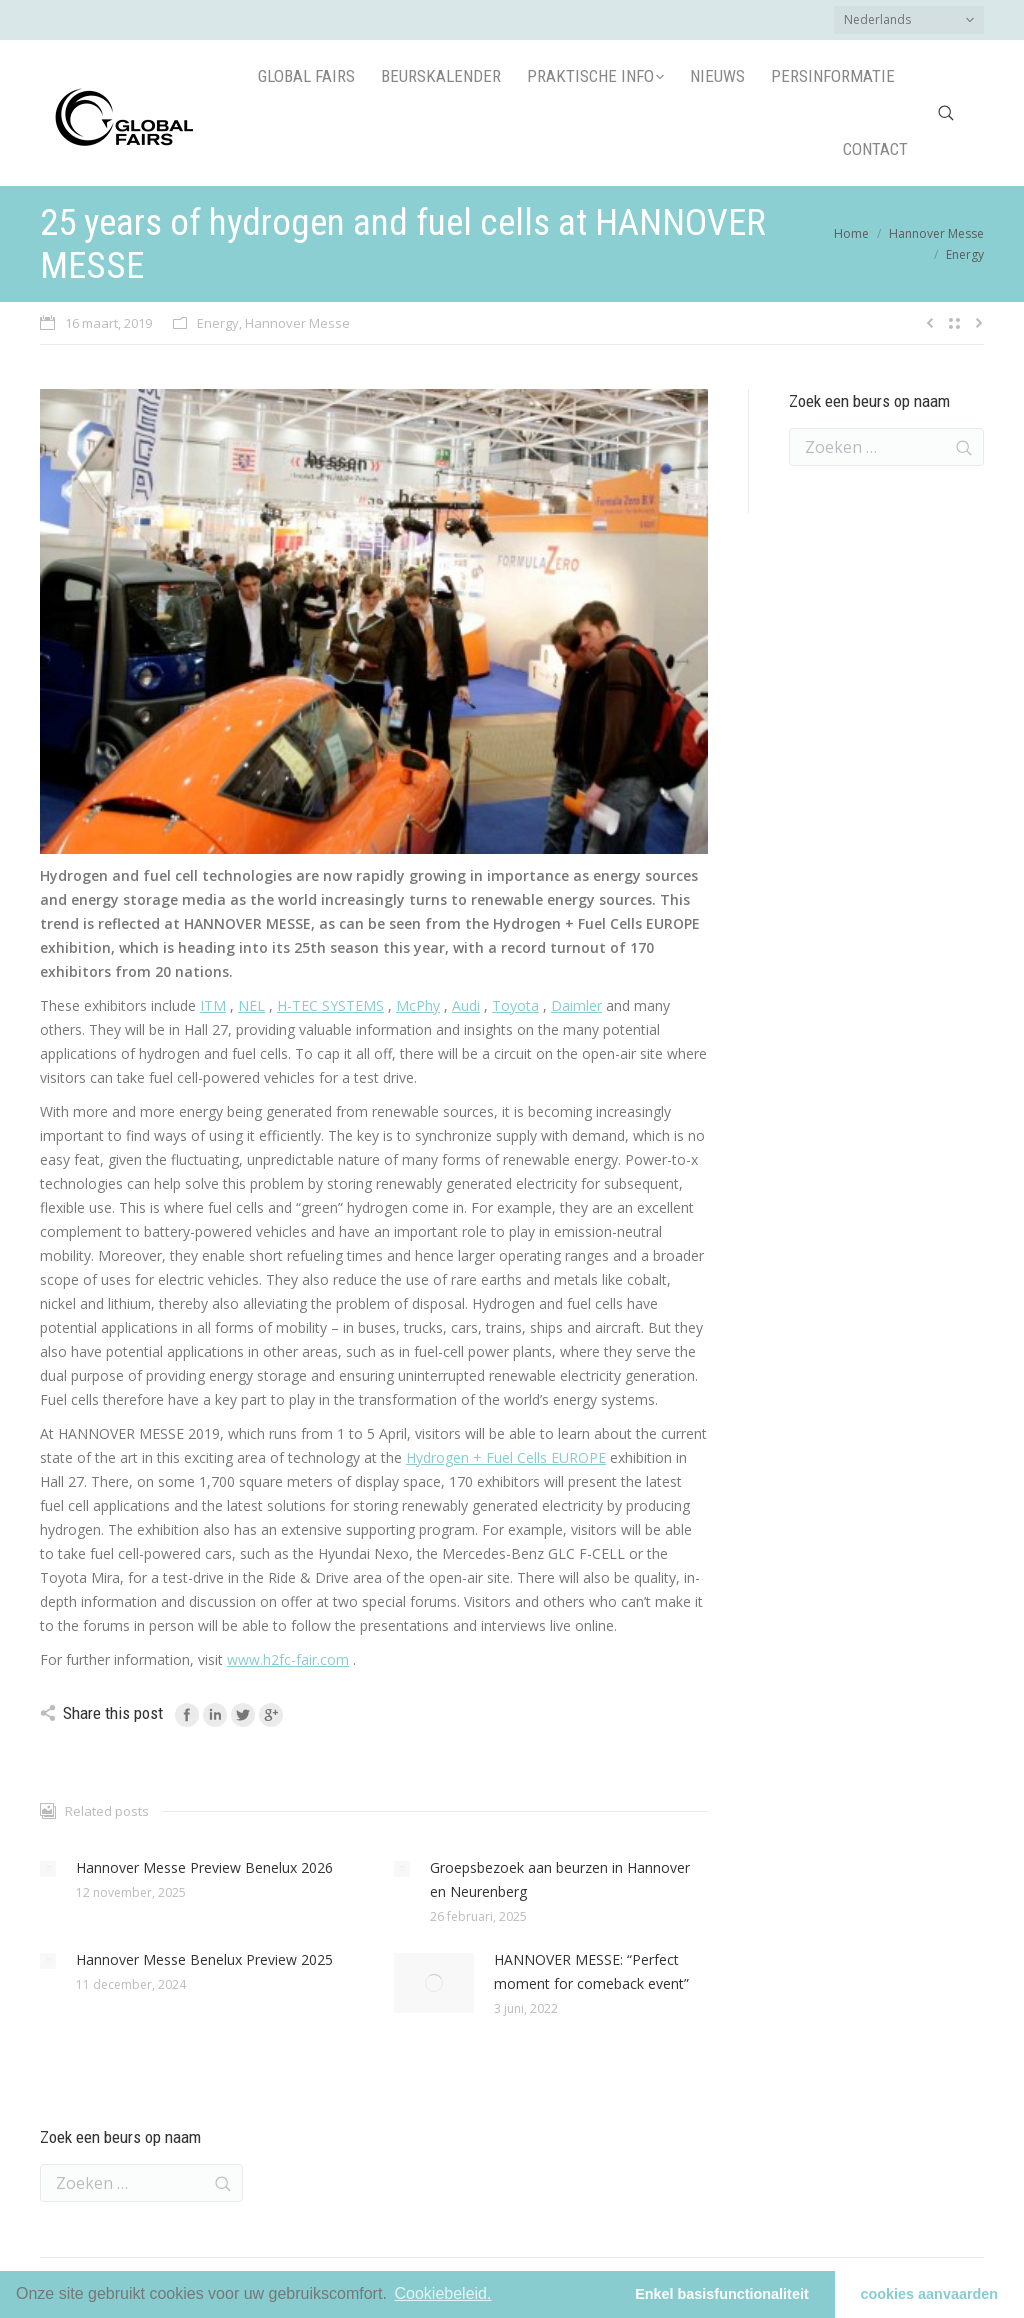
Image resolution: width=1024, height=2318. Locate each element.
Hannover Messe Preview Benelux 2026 (204, 1867)
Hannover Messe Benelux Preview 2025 (204, 1959)
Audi (466, 1005)
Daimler (576, 1005)
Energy (965, 254)
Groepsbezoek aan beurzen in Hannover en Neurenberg (560, 1879)
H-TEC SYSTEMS (330, 1005)
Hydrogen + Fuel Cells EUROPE (506, 1457)
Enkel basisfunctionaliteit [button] (722, 2294)
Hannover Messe (936, 233)
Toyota (515, 1005)
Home (851, 233)
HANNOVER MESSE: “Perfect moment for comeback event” (591, 1971)
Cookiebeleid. (442, 2293)
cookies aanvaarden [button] (930, 2294)
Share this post (113, 1713)
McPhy (418, 1005)
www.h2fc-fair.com (288, 1659)
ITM (213, 1005)
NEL (251, 1005)
